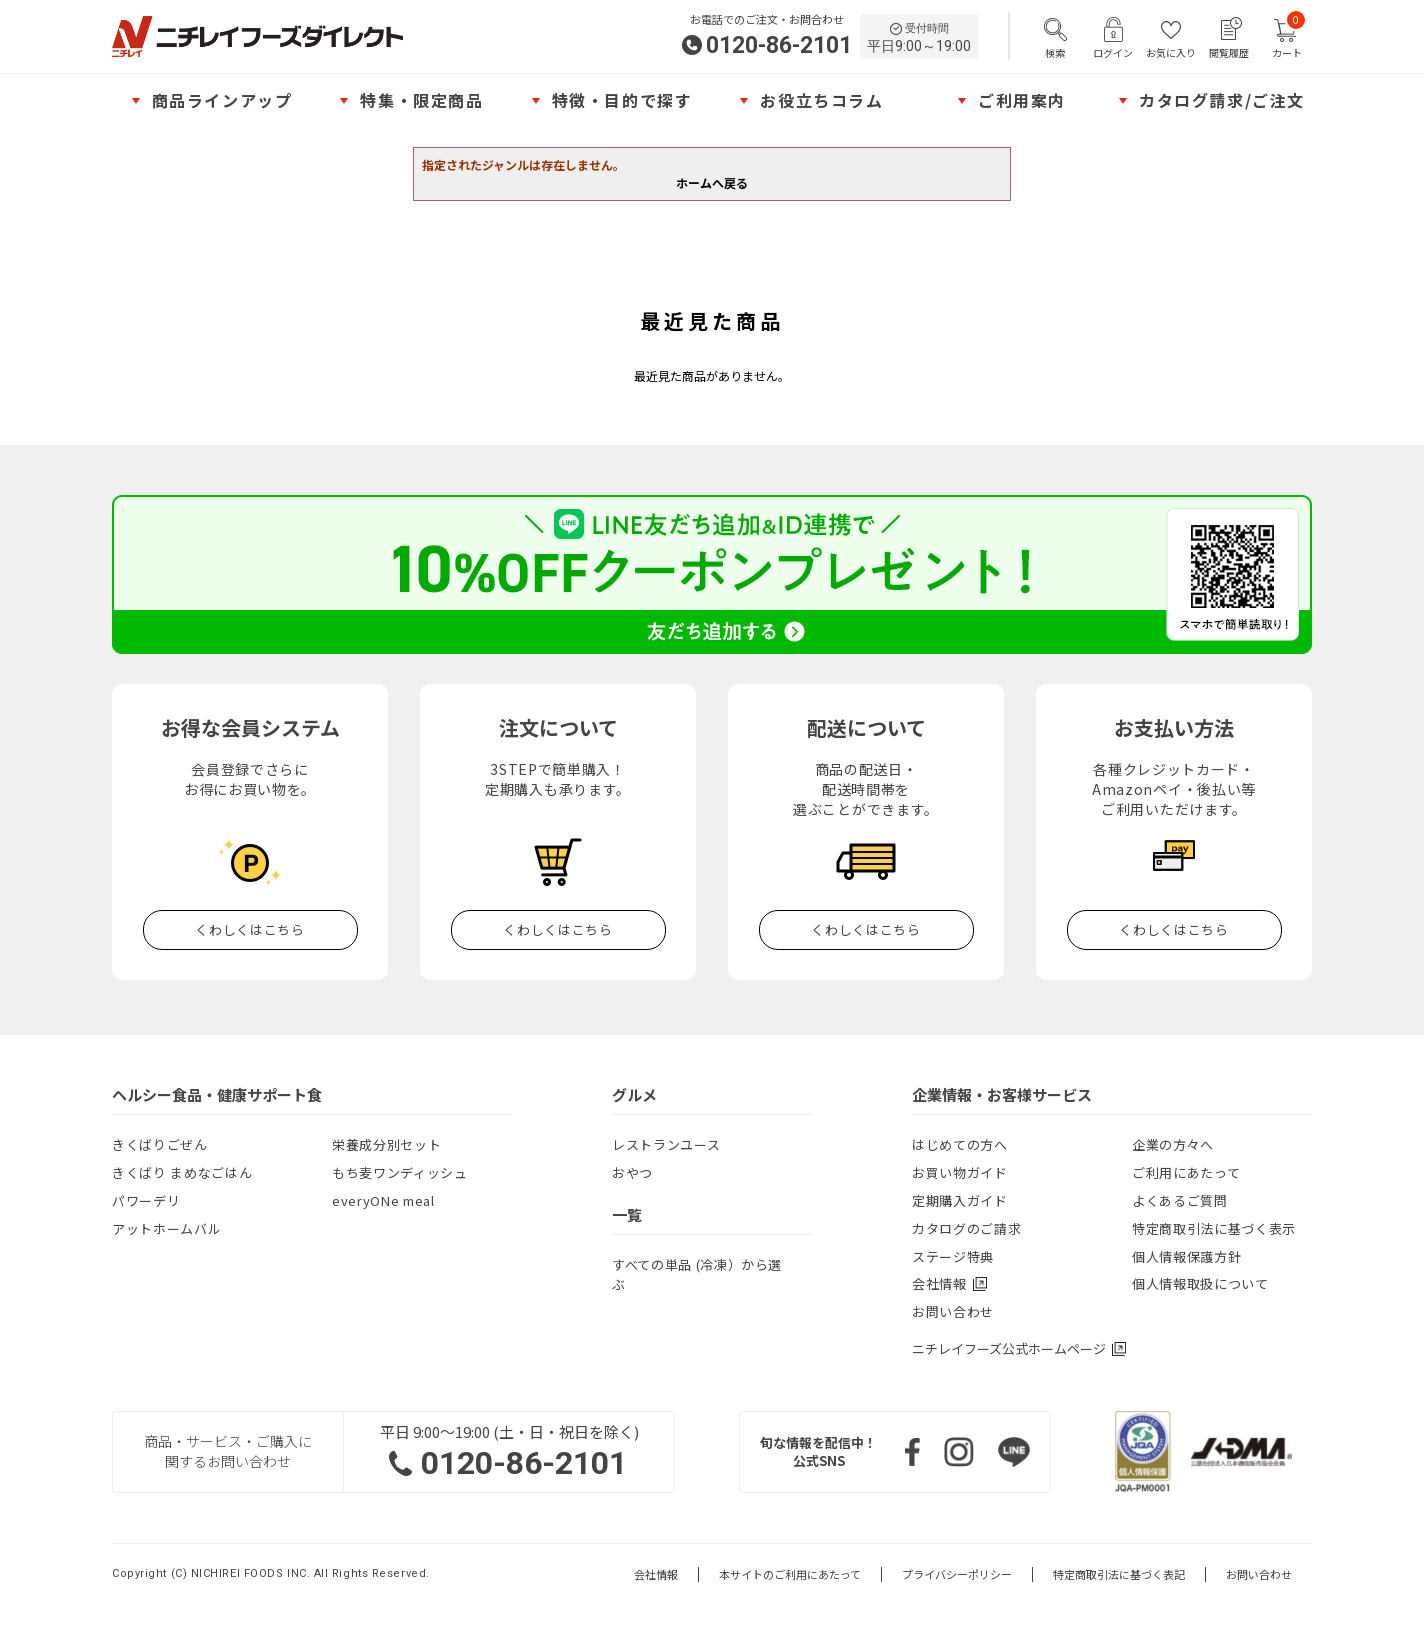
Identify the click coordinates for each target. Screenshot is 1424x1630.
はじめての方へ (960, 1144)
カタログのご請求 (966, 1228)
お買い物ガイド (960, 1172)
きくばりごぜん (160, 1144)
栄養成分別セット (386, 1144)
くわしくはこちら (249, 929)
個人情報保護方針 (1186, 1256)
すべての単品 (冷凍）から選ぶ (697, 1274)
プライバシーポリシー (957, 1574)
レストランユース (666, 1144)
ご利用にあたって (1186, 1172)
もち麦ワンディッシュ (400, 1172)
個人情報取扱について (1200, 1283)
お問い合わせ (953, 1311)
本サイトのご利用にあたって (790, 1574)
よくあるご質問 (1180, 1200)
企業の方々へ (1173, 1144)
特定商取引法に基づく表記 (1119, 1574)
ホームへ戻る (712, 182)
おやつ (632, 1172)
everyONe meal (383, 1200)
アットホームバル (166, 1228)
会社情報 (656, 1574)
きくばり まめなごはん (182, 1172)
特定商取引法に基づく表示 (1214, 1228)
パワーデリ (146, 1200)
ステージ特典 (953, 1256)
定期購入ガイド (960, 1200)
